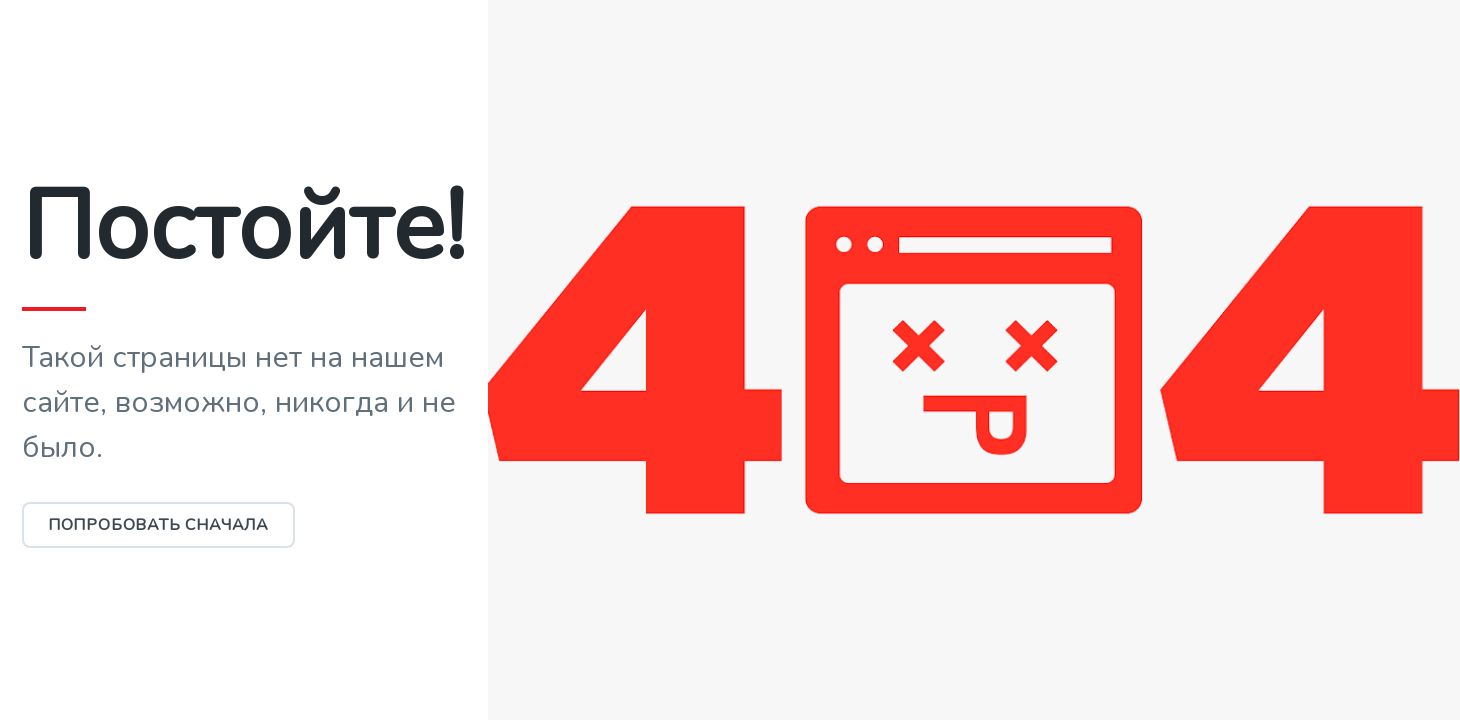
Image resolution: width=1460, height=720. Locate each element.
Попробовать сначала (158, 525)
